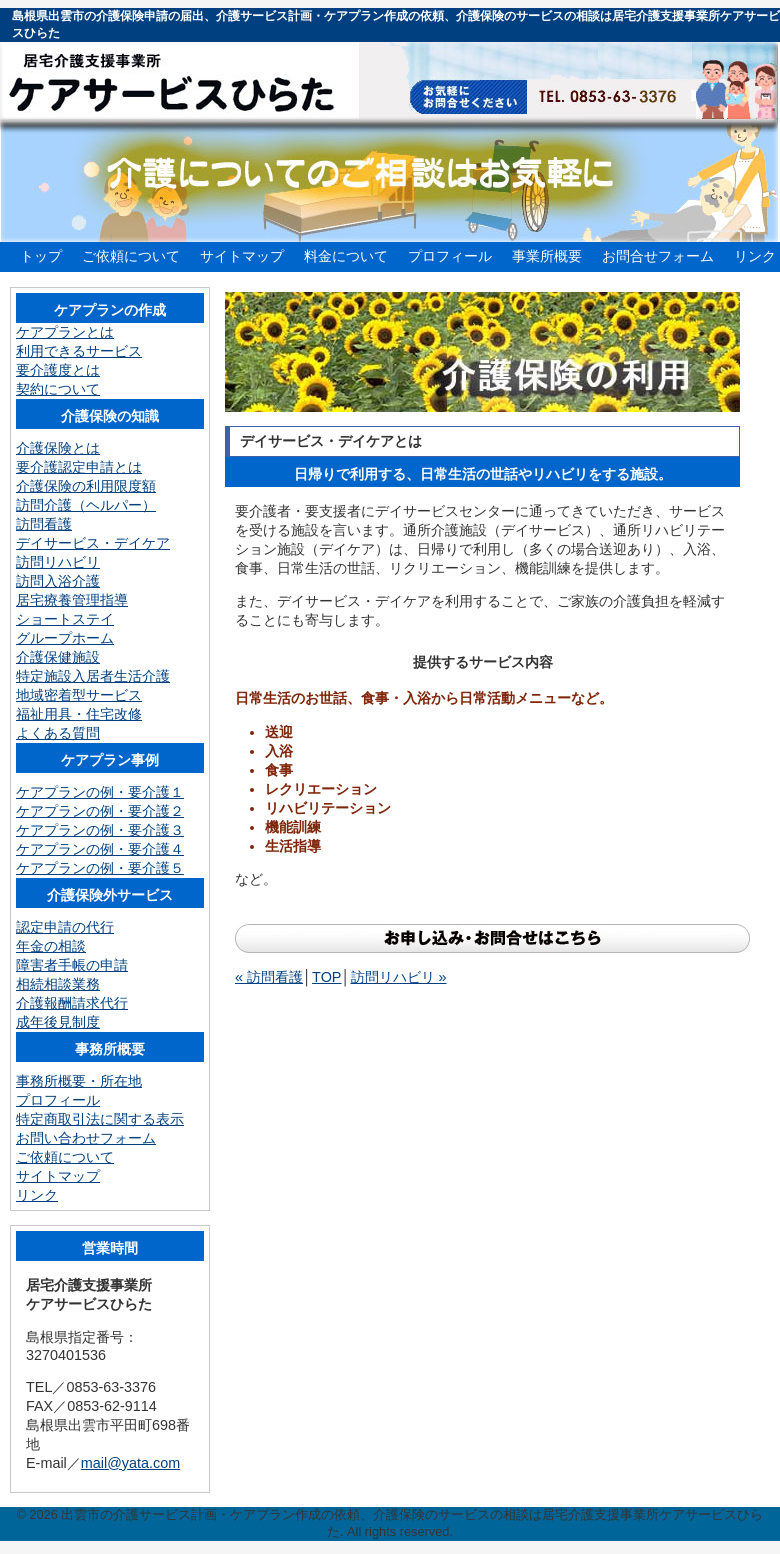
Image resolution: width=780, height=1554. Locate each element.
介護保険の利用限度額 (86, 486)
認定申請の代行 (65, 927)
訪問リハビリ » (399, 977)
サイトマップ (242, 256)
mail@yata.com (130, 1463)
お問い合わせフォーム (86, 1138)
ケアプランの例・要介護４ (100, 849)
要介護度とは (58, 370)
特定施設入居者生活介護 (93, 676)
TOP (326, 977)
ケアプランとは (65, 332)
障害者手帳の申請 (72, 965)
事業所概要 (547, 256)
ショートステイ (65, 619)
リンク (755, 256)
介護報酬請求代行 (72, 1003)
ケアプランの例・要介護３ (100, 830)
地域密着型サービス (79, 695)
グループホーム (65, 638)
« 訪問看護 (269, 977)
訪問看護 (44, 524)
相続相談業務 (58, 984)
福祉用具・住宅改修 (79, 714)
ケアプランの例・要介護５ (100, 868)
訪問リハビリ (58, 562)
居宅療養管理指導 (72, 600)
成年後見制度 (58, 1022)
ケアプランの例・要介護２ (100, 811)
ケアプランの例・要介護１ (100, 792)
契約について (58, 389)
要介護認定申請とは (79, 467)
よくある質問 (58, 733)
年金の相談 (51, 946)
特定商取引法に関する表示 (100, 1119)
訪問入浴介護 (58, 581)
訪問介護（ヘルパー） (86, 505)
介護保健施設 (58, 657)
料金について (346, 256)
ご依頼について (131, 256)
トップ (41, 256)
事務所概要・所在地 (79, 1081)
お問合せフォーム (658, 256)
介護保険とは (58, 448)
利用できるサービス (79, 351)
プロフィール (450, 256)
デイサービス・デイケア (93, 543)
